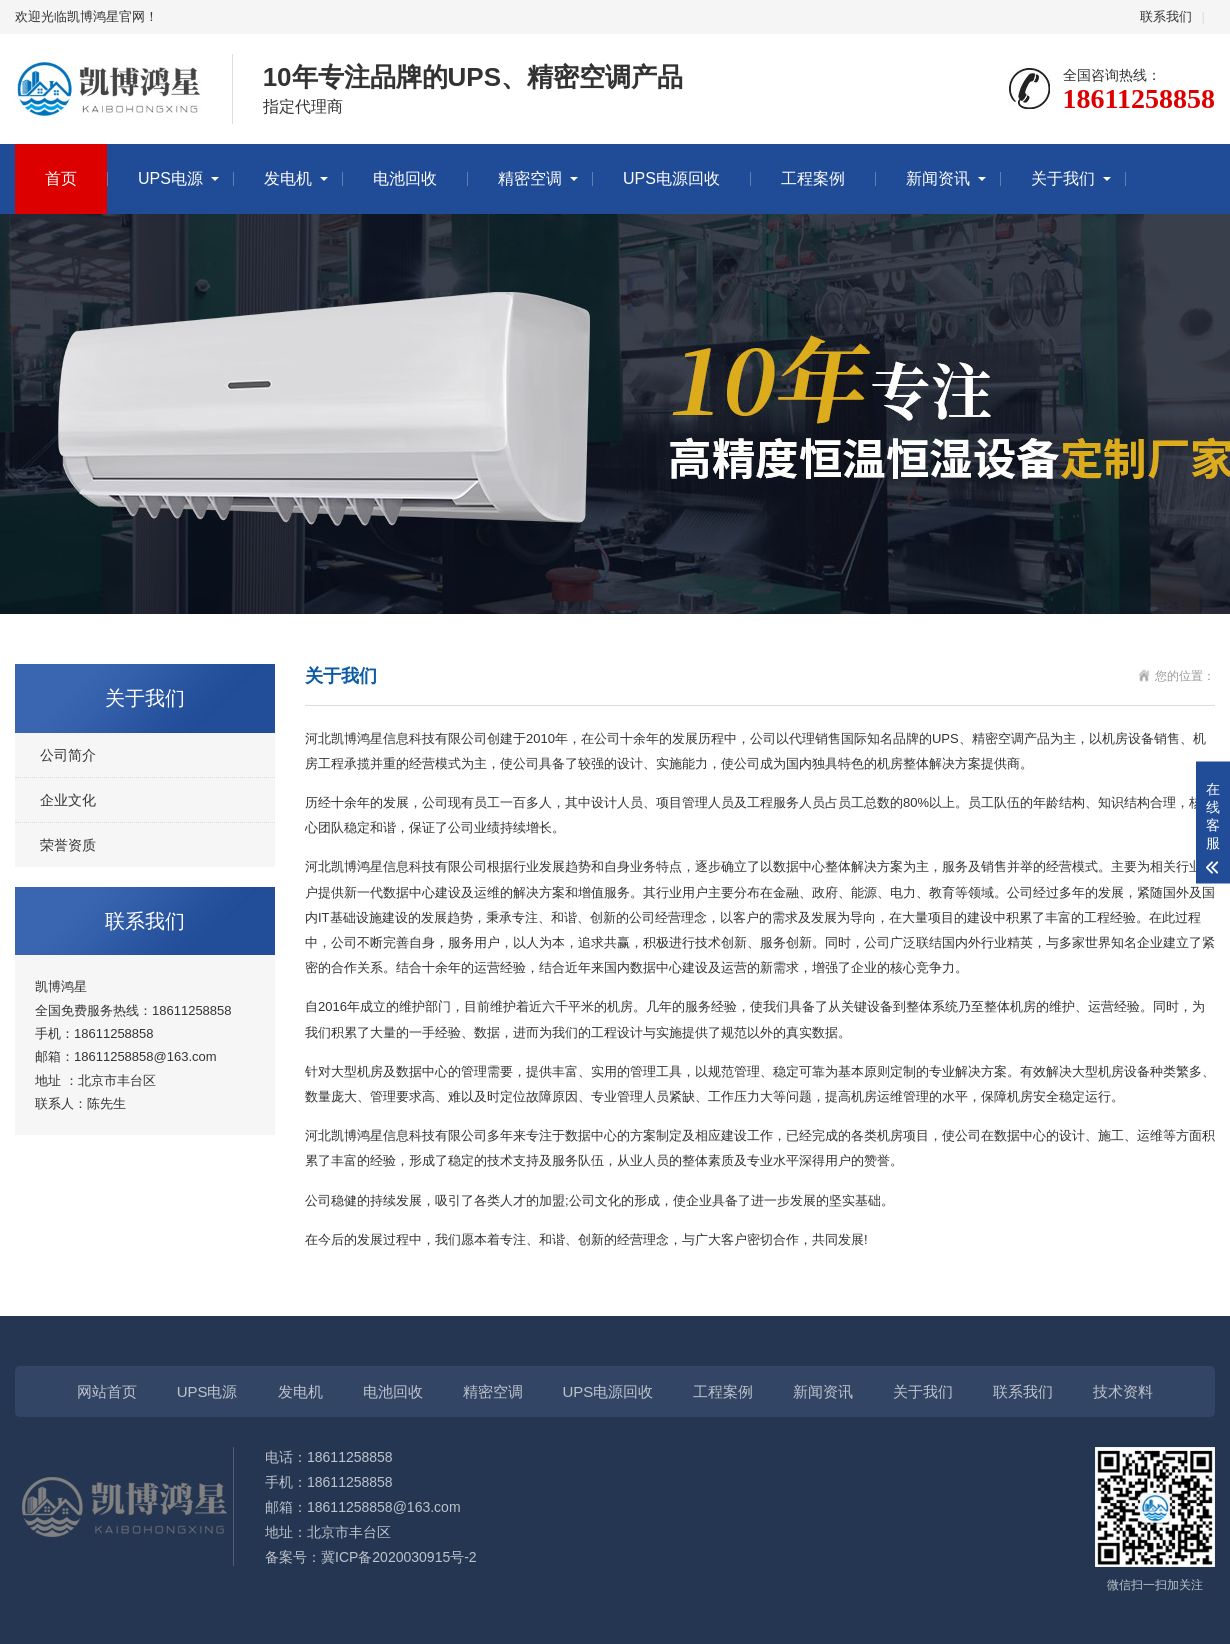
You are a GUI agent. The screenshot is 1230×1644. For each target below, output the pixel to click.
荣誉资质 (68, 845)
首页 (61, 178)
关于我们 (1063, 178)
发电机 (288, 178)
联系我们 (1166, 16)
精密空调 (530, 178)
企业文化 (68, 800)
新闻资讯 (938, 178)
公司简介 (68, 755)
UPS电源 (170, 178)
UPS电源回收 (671, 178)
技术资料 (1123, 1391)
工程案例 (813, 178)
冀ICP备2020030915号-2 (399, 1557)
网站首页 (107, 1391)
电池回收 (405, 178)
